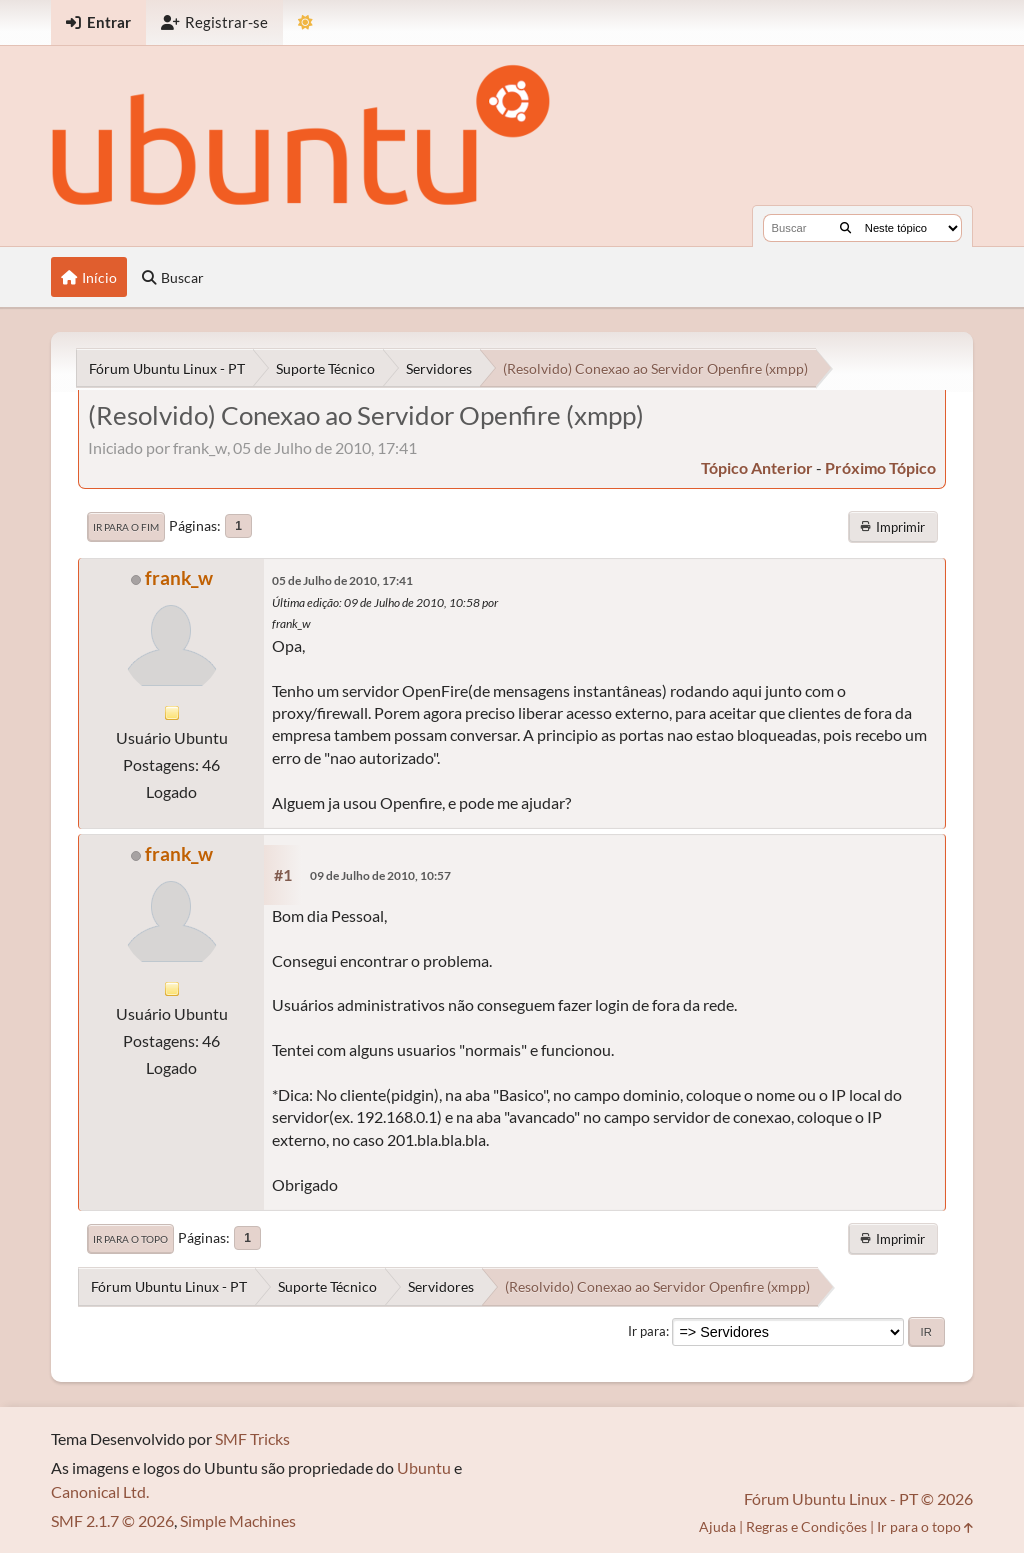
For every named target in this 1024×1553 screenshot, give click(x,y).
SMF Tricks (252, 1438)
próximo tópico (880, 467)
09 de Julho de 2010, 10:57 (380, 875)
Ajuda (717, 1526)
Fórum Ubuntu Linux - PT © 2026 (858, 1498)
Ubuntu (424, 1467)
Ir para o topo (130, 1239)
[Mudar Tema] (305, 22)
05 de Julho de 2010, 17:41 (342, 580)
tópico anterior (757, 467)
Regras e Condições (806, 1526)
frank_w (179, 577)
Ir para (647, 1331)
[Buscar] (845, 228)
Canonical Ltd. (100, 1491)
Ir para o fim (126, 527)
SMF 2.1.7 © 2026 (112, 1520)
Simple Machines (238, 1520)
